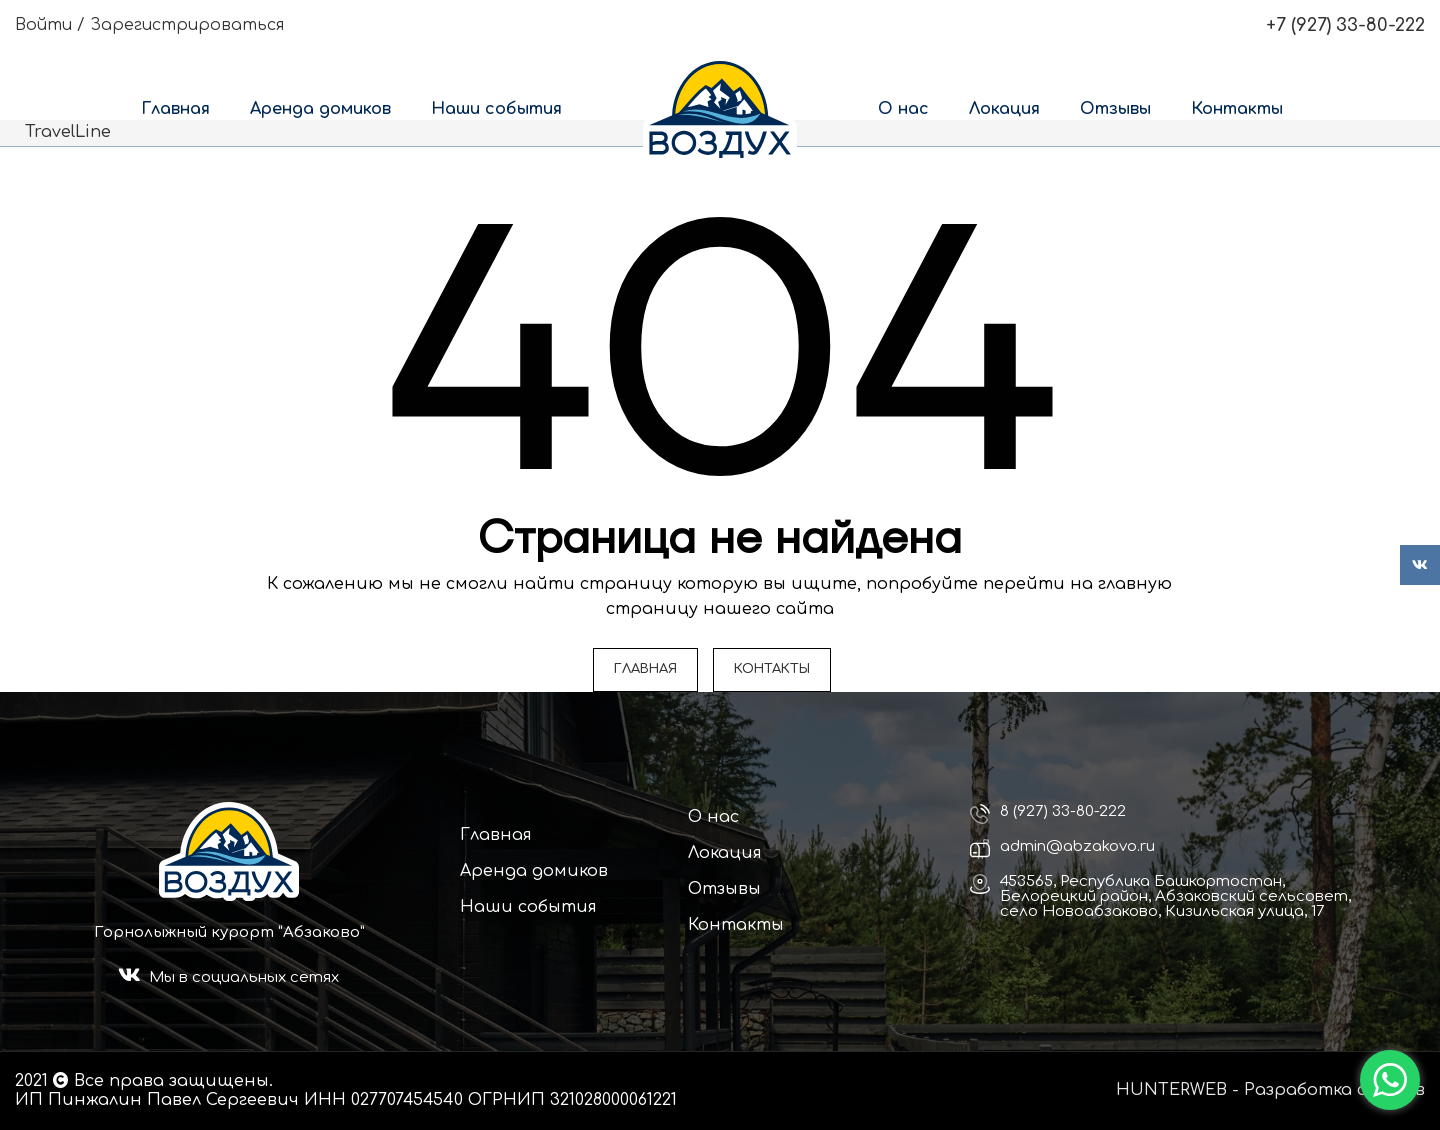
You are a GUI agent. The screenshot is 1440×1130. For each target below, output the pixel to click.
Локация (725, 853)
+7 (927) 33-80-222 (1345, 25)
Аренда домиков (534, 871)
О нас (713, 817)
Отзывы (724, 889)
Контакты (736, 925)
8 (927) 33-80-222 (1063, 811)
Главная (496, 835)
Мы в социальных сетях (244, 977)
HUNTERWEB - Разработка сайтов (1270, 1090)
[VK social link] (1420, 565)
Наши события (528, 907)
